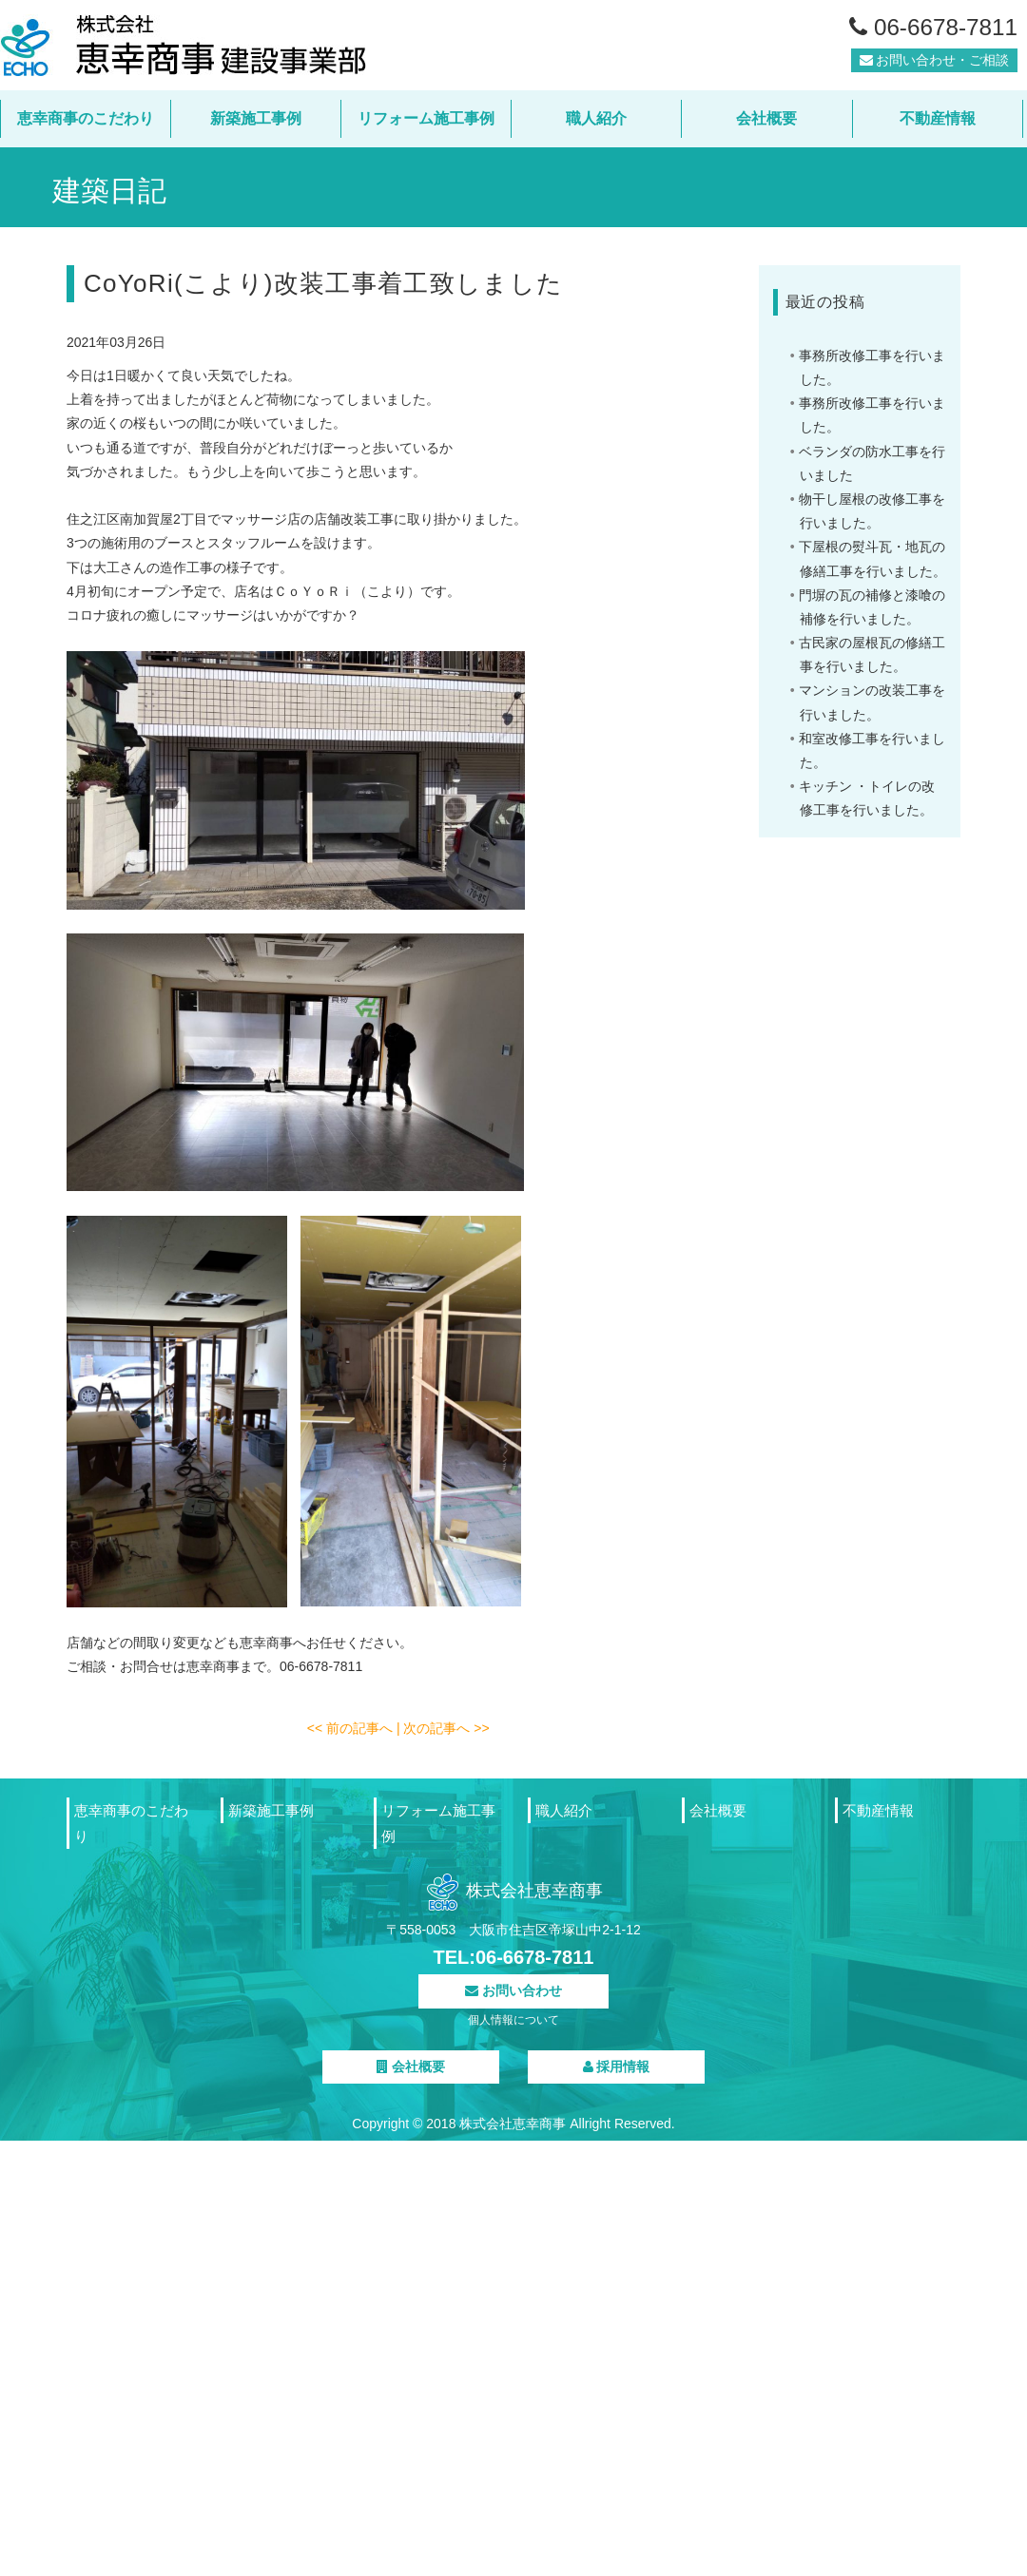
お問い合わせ (513, 1990)
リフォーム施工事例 (426, 118)
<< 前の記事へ (352, 1728)
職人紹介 (596, 118)
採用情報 (616, 2066)
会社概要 (766, 118)
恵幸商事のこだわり (85, 118)
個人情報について (513, 2020)
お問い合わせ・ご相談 (935, 65)
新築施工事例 (255, 118)
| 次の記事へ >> (443, 1728)
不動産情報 (938, 118)
